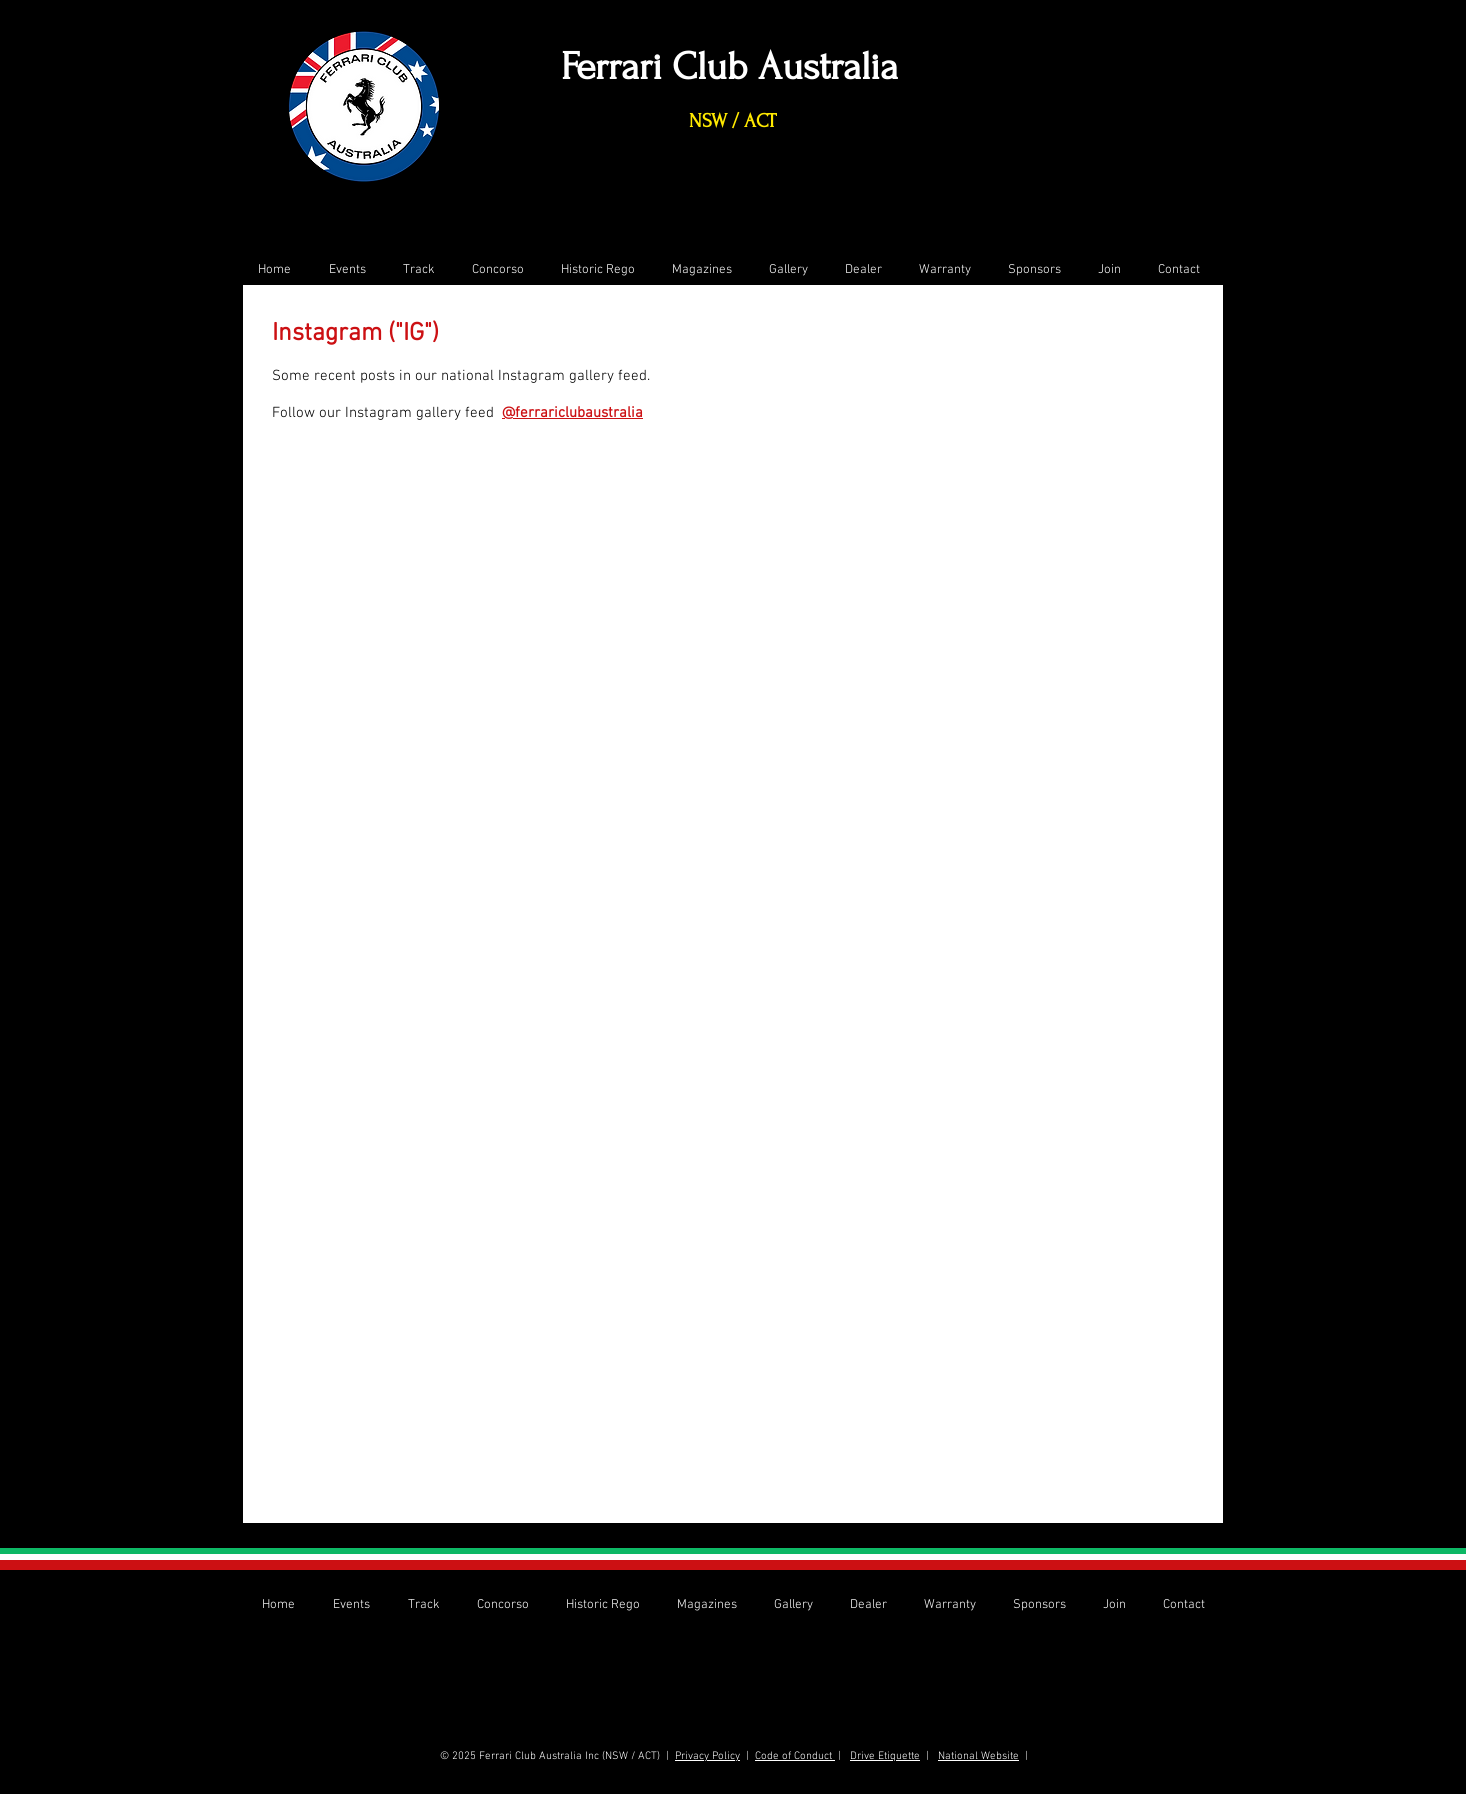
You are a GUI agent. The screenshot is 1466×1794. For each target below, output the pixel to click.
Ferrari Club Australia (729, 67)
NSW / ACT (732, 121)
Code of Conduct (795, 1756)
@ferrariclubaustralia (572, 413)
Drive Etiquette (885, 1756)
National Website (978, 1756)
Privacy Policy (707, 1756)
